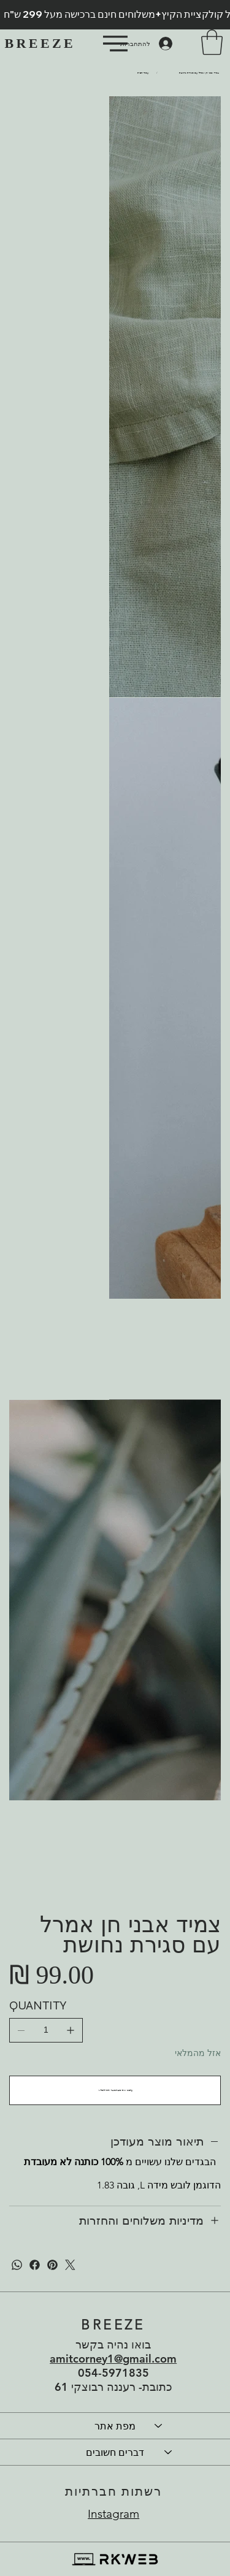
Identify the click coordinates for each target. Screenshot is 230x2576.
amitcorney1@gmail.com (113, 2359)
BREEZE (40, 43)
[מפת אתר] (159, 2426)
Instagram (113, 2514)
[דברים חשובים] (168, 2452)
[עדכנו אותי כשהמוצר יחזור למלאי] (115, 2090)
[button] (212, 42)
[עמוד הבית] (143, 73)
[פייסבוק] (34, 2264)
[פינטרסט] (52, 2264)
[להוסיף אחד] (70, 2030)
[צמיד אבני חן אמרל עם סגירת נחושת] (199, 73)
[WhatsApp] (17, 2264)
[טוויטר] (70, 2264)
